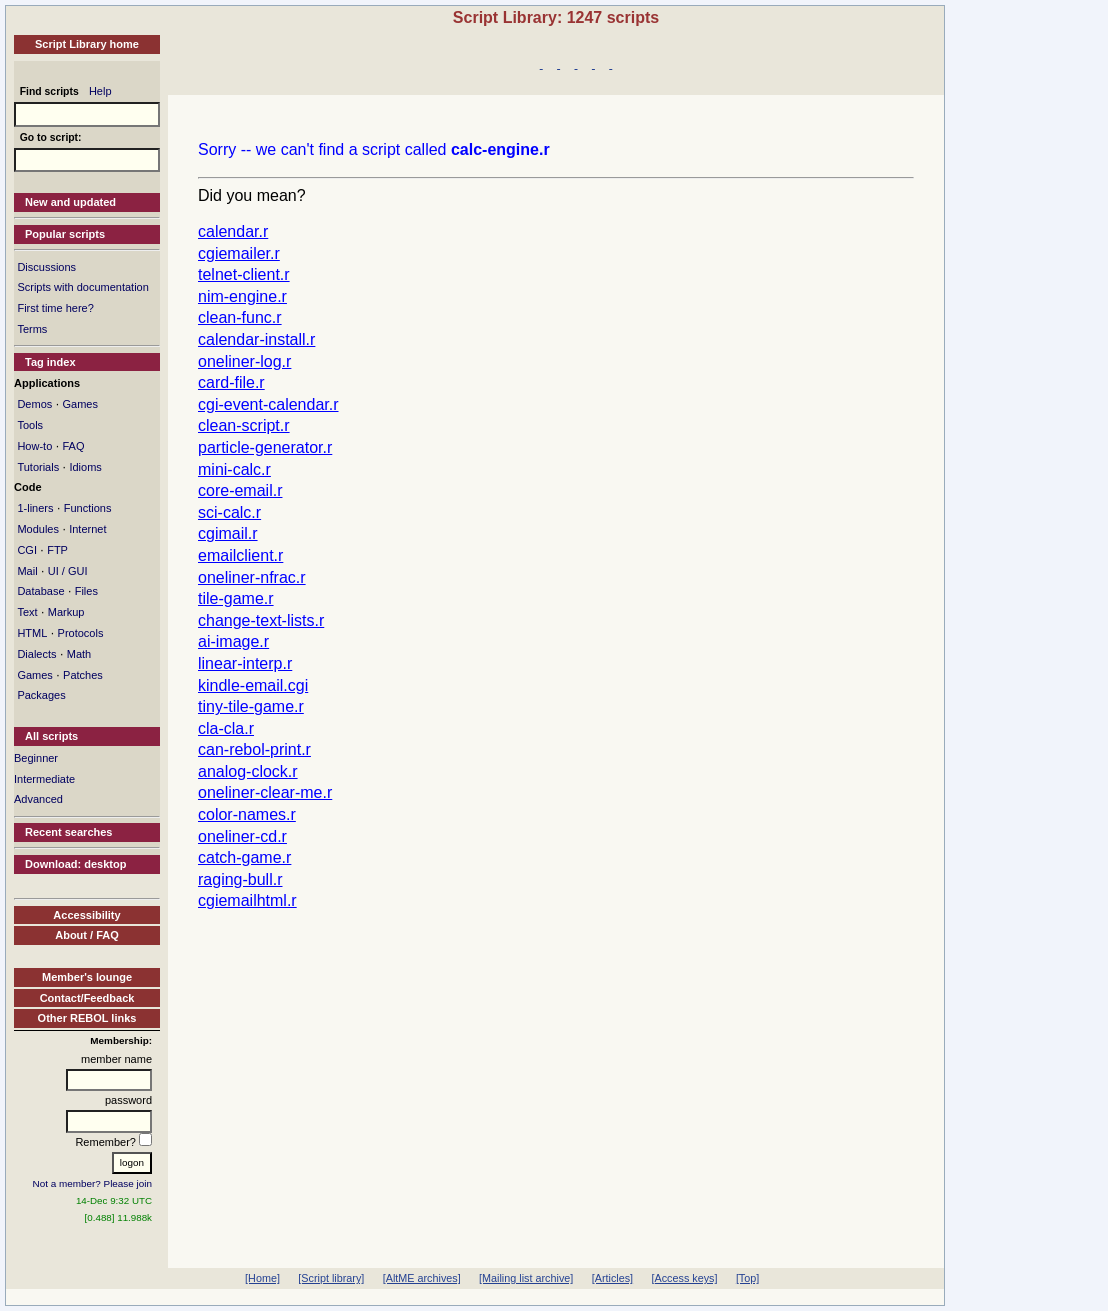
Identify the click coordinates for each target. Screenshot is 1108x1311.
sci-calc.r (229, 512)
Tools (30, 425)
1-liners (35, 508)
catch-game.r (244, 857)
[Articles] (612, 1278)
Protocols (81, 633)
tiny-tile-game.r (251, 706)
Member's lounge (87, 977)
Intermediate (44, 779)
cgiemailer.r (239, 253)
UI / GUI (68, 571)
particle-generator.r (265, 447)
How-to (34, 446)
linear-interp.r (245, 663)
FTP (57, 550)
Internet (87, 529)
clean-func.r (240, 317)
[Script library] (331, 1278)
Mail (27, 571)
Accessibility (86, 915)
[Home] (262, 1278)
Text (27, 612)
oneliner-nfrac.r (252, 577)
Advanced (38, 799)
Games (79, 404)
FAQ (73, 446)
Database (40, 591)
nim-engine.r (242, 296)
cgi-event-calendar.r (268, 404)
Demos (34, 404)
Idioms (85, 467)
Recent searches (68, 832)
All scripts (51, 736)
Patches (83, 675)
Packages (41, 695)
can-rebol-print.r (254, 749)
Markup (66, 612)
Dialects (36, 654)
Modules (38, 529)
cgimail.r (228, 533)
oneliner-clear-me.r (265, 792)
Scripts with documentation (82, 287)
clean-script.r (244, 425)
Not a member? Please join (93, 1183)
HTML (32, 633)
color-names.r (247, 814)
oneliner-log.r (244, 361)
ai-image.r (233, 641)
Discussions (46, 267)
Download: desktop (75, 864)
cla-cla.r (226, 728)
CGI (27, 550)
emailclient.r (240, 555)
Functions (88, 508)
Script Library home (87, 44)
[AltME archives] (422, 1278)
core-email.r (240, 490)
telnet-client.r (244, 274)
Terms (32, 329)
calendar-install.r (256, 339)
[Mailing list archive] (526, 1278)
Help (100, 91)
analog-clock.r (248, 771)
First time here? (55, 308)
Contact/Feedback (87, 998)
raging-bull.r (240, 879)
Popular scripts (65, 234)
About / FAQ (87, 935)
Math (79, 654)
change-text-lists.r (261, 620)
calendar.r (233, 231)
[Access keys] (684, 1278)
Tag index (50, 362)
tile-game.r (236, 598)
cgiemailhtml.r (247, 900)
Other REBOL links (87, 1018)
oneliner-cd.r (242, 836)
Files (86, 591)
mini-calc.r (234, 469)
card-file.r (231, 382)
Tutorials (38, 467)
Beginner (36, 758)
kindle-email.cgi (253, 685)
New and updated (70, 202)
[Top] (747, 1278)
